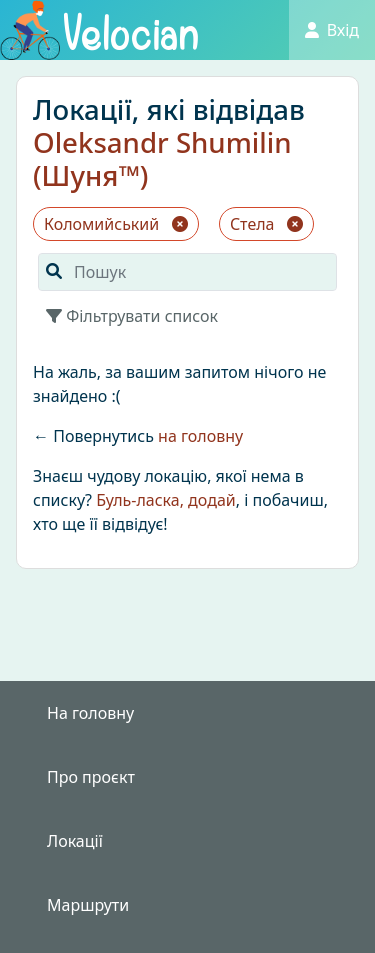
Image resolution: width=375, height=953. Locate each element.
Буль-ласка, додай (166, 500)
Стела (266, 224)
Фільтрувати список (132, 316)
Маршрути (88, 905)
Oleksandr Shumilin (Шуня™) (162, 158)
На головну (90, 713)
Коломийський (116, 224)
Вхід (332, 30)
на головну (200, 436)
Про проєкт (91, 777)
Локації (75, 841)
